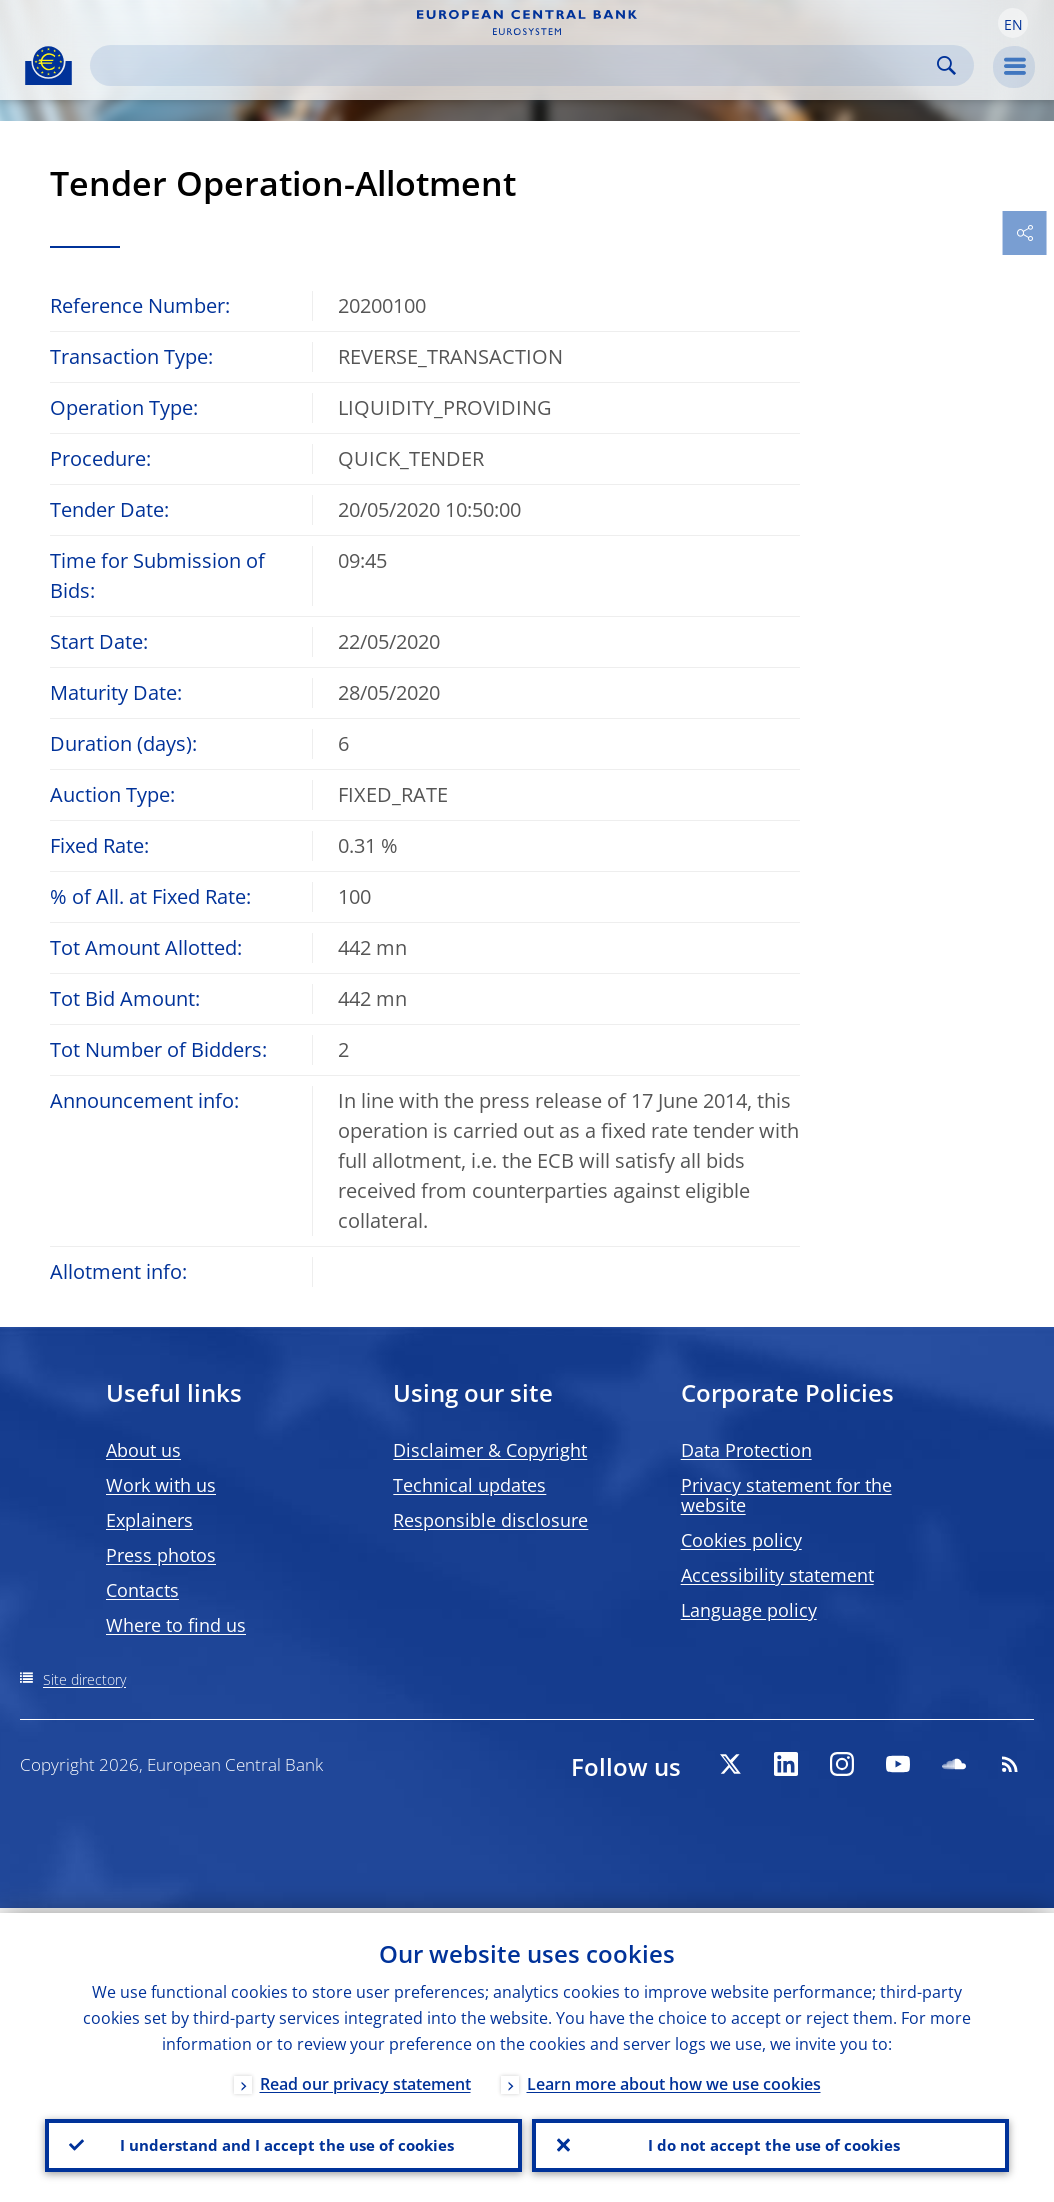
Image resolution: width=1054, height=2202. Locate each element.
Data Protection (746, 1450)
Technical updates (469, 1485)
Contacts (142, 1590)
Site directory (84, 1679)
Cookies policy (741, 1540)
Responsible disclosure (490, 1520)
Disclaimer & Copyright (490, 1450)
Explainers (149, 1520)
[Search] (516, 65)
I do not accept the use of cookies (771, 2143)
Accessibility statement (777, 1575)
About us (143, 1450)
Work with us (161, 1485)
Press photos (161, 1555)
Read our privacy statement (365, 2079)
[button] (1013, 23)
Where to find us (176, 1625)
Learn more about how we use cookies (674, 2079)
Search (946, 65)
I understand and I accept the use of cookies (284, 2143)
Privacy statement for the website (786, 1495)
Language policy (749, 1610)
